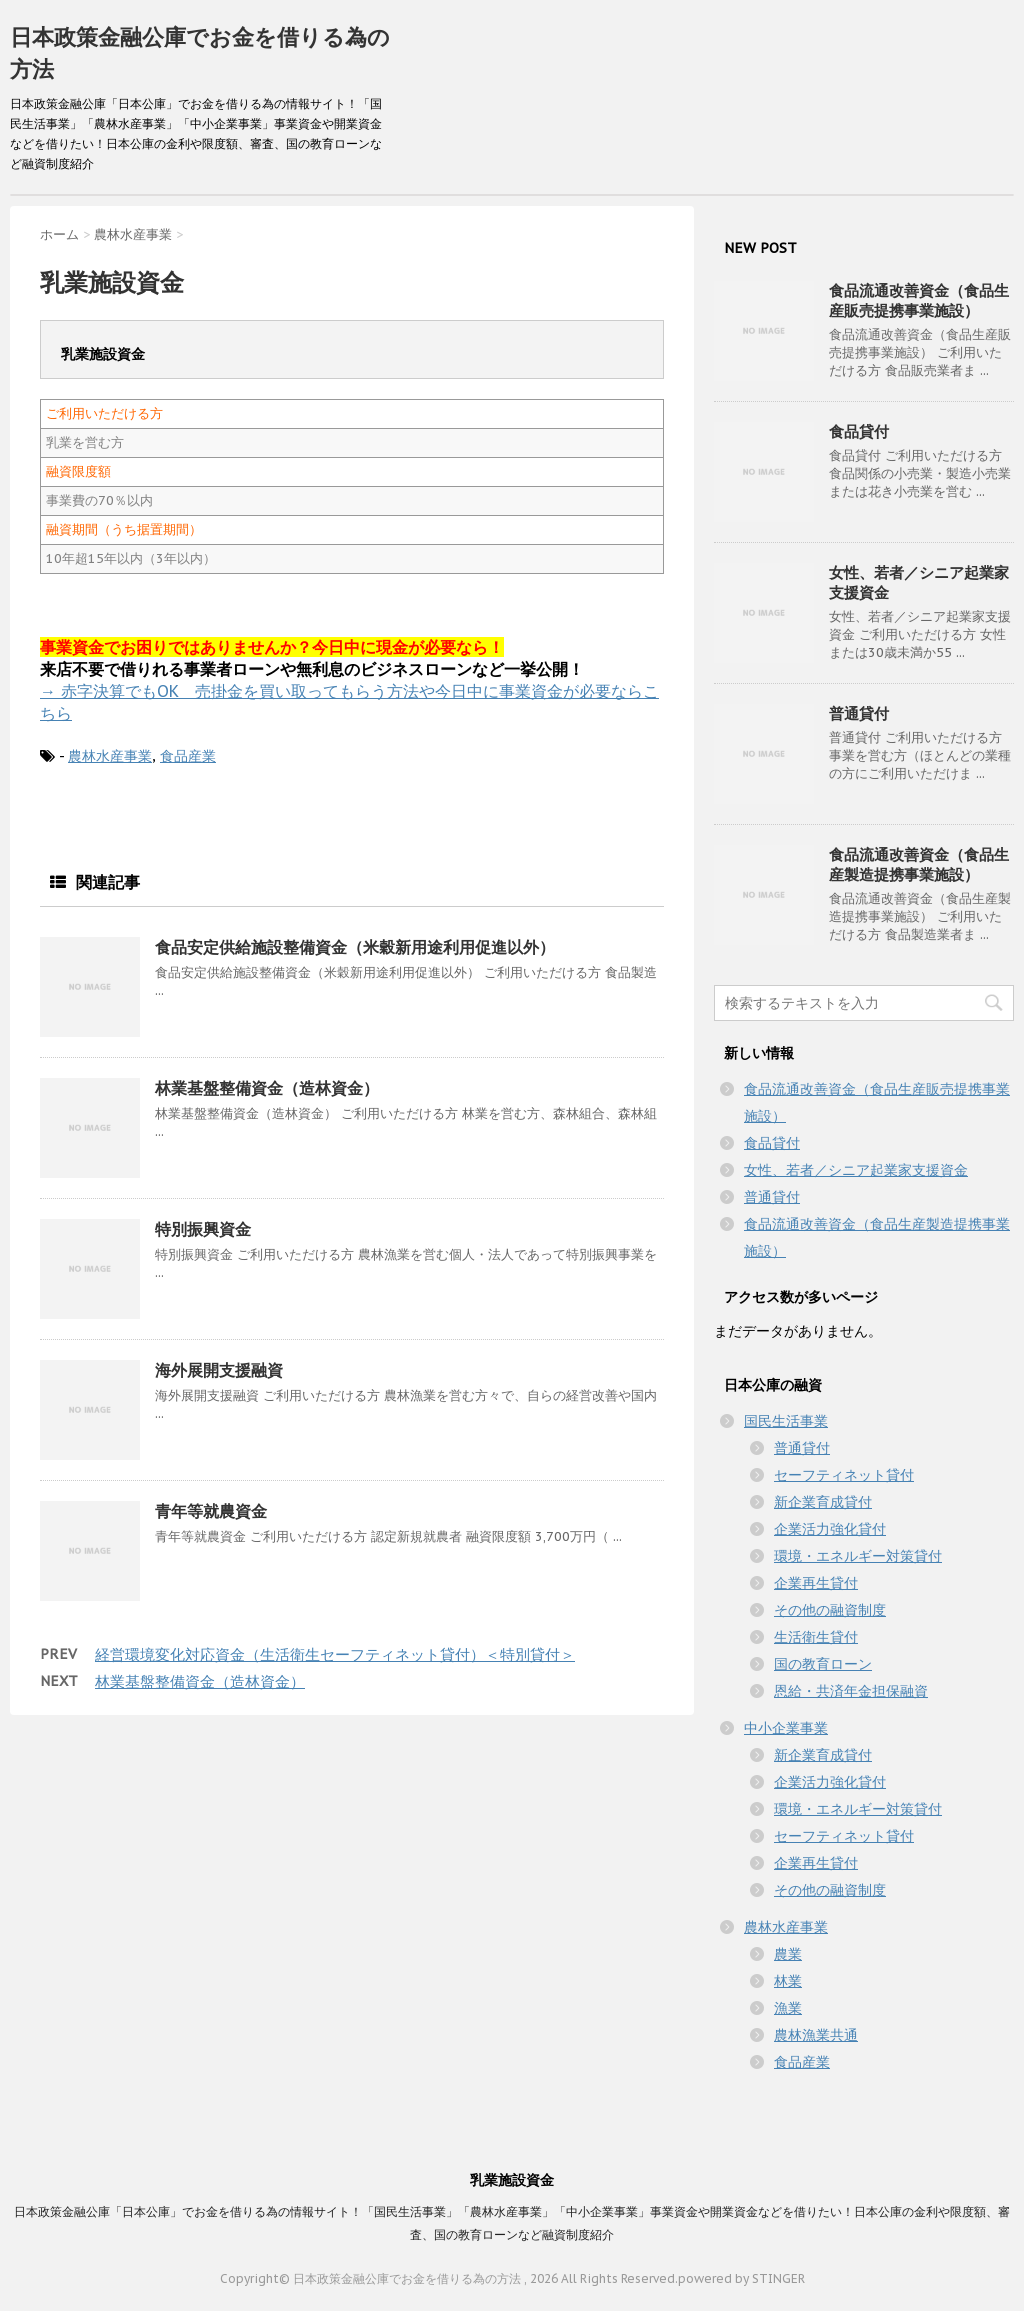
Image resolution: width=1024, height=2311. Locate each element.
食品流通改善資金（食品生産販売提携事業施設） (919, 300)
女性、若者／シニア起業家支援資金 (856, 1170)
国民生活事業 (786, 1421)
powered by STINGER (741, 2278)
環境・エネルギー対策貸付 (858, 1556)
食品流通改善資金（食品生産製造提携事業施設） (919, 864)
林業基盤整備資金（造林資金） (267, 1088)
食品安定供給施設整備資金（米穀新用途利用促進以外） (355, 947)
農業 (788, 1954)
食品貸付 (859, 431)
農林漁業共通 (816, 2035)
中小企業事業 (786, 1728)
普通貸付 (859, 713)
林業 (788, 1981)
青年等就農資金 (211, 1511)
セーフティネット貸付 (844, 1475)
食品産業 (188, 756)
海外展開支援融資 (219, 1370)
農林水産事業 (110, 756)
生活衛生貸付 (816, 1637)
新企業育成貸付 (823, 1502)
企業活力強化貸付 (830, 1529)
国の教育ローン (823, 1664)
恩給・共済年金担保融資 (851, 1691)
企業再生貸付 (816, 1583)
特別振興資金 (203, 1229)
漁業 (788, 2008)
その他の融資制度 (830, 1610)
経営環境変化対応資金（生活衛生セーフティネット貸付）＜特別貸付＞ (335, 1654)
